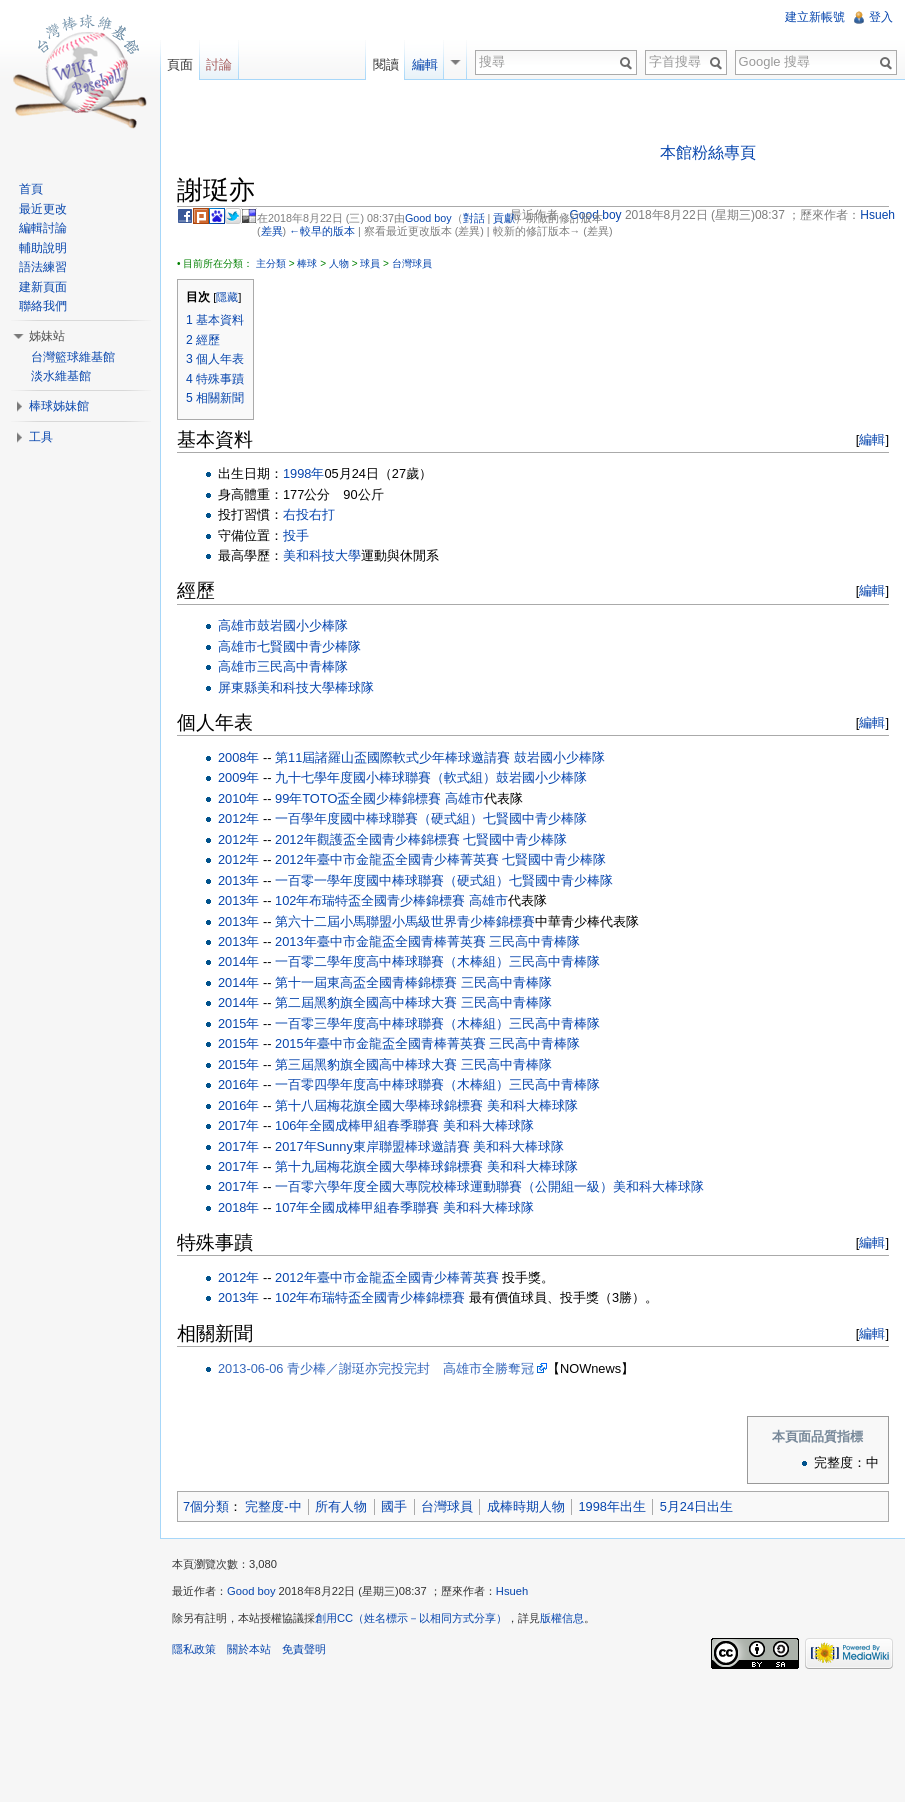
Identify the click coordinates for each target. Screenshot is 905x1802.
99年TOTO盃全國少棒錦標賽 (358, 798)
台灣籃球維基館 (73, 357)
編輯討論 (43, 228)
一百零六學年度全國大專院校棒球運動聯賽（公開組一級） (444, 1186)
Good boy (428, 218)
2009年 (238, 777)
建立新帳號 (815, 17)
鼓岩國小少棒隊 (302, 625)
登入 (881, 17)
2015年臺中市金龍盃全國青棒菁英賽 (380, 1043)
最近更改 (43, 209)
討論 (219, 64)
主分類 (271, 263)
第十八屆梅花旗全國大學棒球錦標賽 (379, 1105)
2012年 (238, 818)
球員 (370, 263)
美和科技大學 (322, 555)
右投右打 (309, 514)
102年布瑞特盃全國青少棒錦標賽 (370, 900)
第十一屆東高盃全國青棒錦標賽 (366, 982)
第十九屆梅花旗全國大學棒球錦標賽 (379, 1166)
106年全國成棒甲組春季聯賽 (357, 1125)
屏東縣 (237, 687)
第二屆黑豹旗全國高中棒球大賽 (366, 1002)
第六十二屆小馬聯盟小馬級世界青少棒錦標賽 (405, 921)
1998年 (303, 473)
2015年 (238, 1023)
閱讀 (386, 64)
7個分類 (206, 1506)
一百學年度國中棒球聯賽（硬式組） (379, 818)
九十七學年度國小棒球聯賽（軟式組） (385, 777)
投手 (296, 535)
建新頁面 (43, 287)
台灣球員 (412, 263)
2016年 (238, 1084)
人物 (339, 263)
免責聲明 (304, 1649)
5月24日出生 (696, 1506)
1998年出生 (611, 1506)
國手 (394, 1506)
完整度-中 (273, 1506)
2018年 (238, 1207)
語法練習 (43, 267)
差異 (272, 231)
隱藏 (227, 297)
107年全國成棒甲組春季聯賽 (357, 1207)
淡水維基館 (61, 376)
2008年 (238, 757)
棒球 (307, 263)
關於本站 (249, 1649)
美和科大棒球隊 (532, 1105)
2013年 (238, 880)
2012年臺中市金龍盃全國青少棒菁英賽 (386, 859)
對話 (474, 218)
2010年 (238, 798)
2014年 (238, 961)
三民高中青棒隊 (302, 666)
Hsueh (512, 1591)
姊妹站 (47, 336)
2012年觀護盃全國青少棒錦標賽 (367, 839)
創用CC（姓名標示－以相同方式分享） (411, 1618)
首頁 (31, 189)
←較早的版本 (322, 231)
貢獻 (504, 218)
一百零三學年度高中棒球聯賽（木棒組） (392, 1023)
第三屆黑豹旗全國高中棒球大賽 (366, 1064)
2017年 (238, 1125)
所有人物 (341, 1506)
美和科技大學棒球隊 (315, 687)
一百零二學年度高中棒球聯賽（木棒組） (392, 961)
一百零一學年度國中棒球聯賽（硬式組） (392, 880)
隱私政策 (194, 1649)
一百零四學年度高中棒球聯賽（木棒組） (392, 1084)
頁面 (180, 64)
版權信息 (562, 1618)
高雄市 (237, 625)
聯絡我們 (43, 306)
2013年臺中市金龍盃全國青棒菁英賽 (380, 941)
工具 (41, 437)
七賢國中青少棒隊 (309, 646)
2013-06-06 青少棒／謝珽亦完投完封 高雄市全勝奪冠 (376, 1368)
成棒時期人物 (526, 1506)
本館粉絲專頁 (708, 152)
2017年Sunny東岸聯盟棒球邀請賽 (372, 1146)
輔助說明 (43, 248)
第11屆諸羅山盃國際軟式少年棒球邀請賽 (392, 757)
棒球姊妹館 (59, 406)
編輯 (872, 439)
